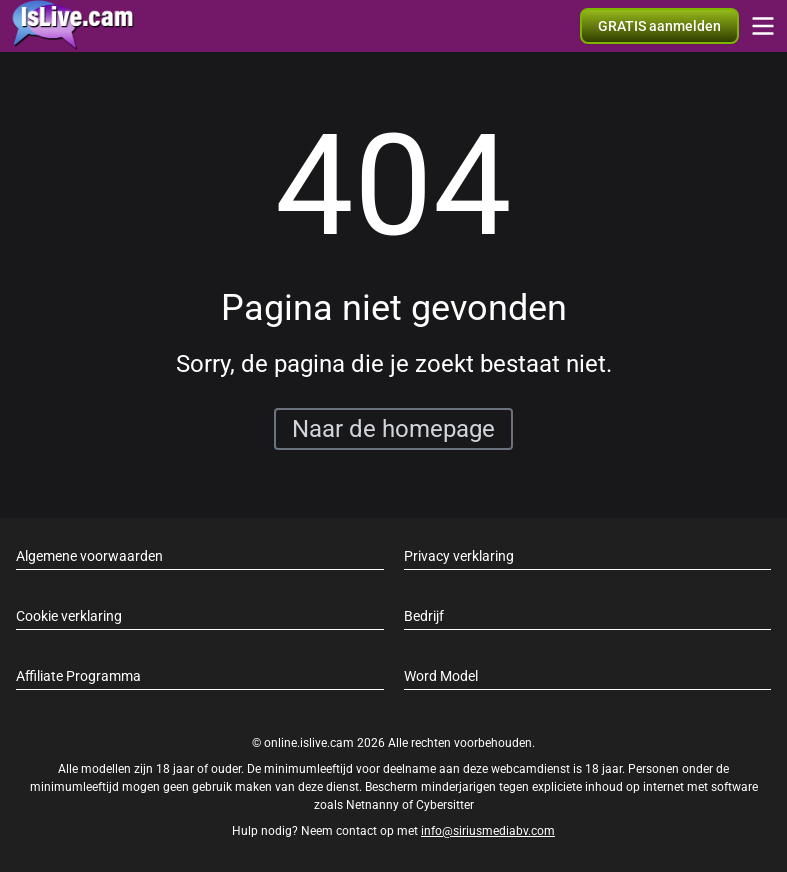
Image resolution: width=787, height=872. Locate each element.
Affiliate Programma (78, 676)
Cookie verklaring (69, 616)
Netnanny (374, 805)
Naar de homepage (393, 429)
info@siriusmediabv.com (488, 831)
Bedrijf (424, 616)
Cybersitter (445, 805)
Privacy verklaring (459, 556)
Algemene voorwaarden (89, 556)
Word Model (441, 676)
